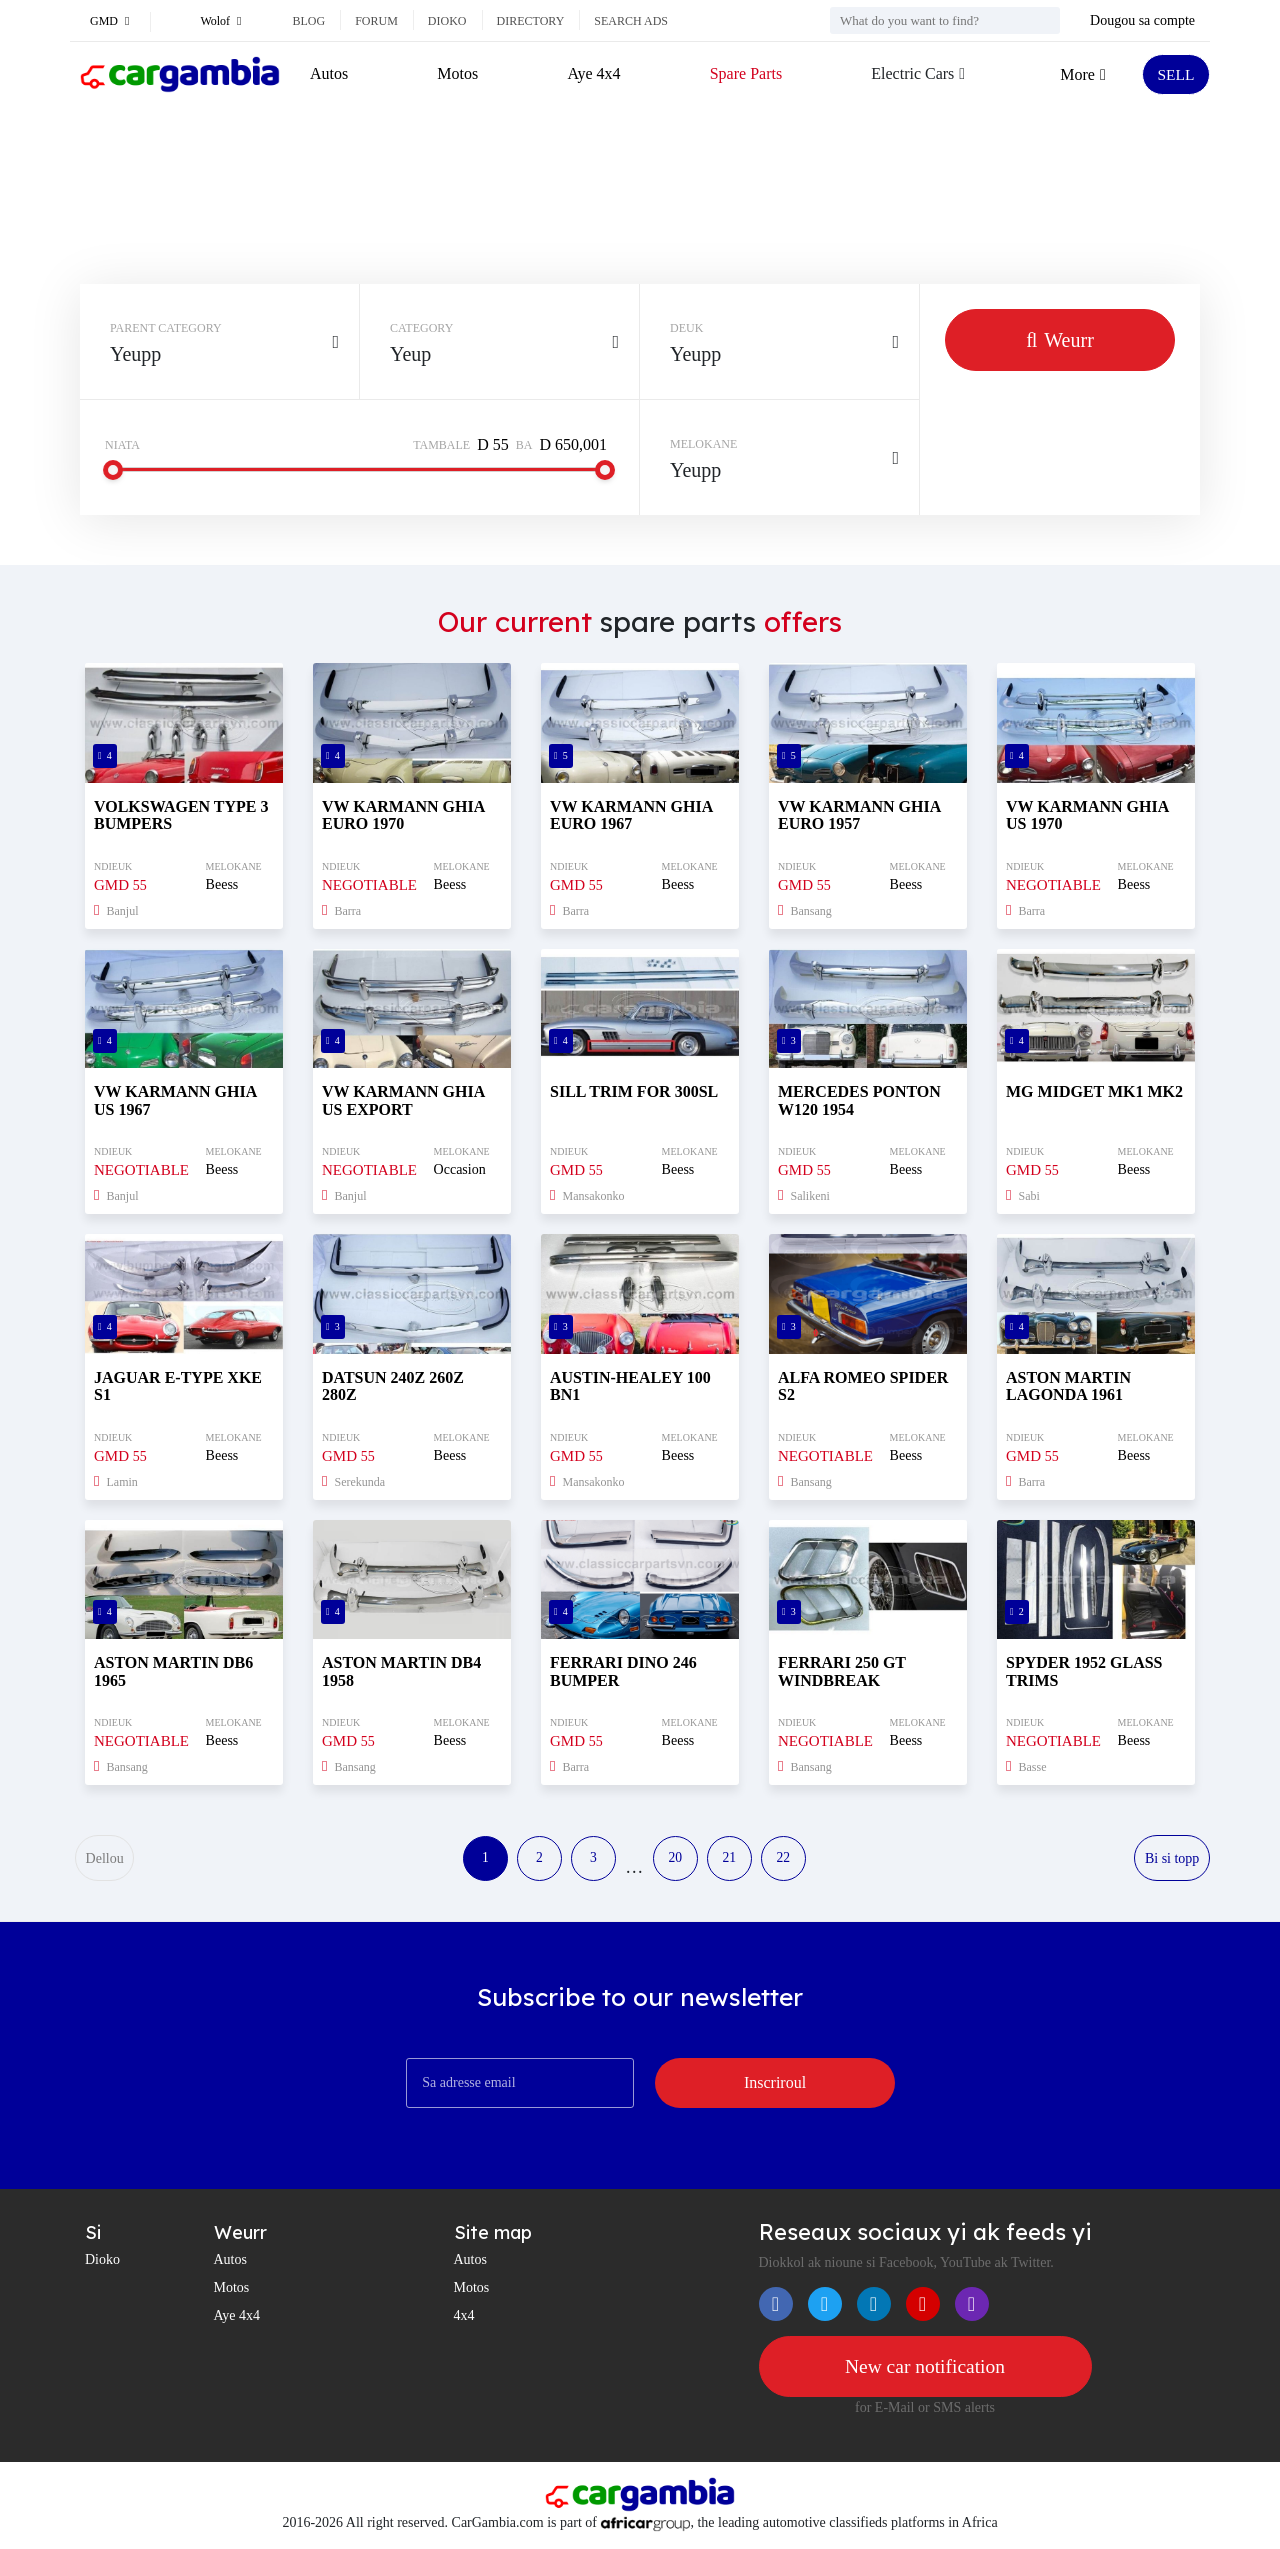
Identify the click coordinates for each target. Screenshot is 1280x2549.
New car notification (925, 2369)
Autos (329, 73)
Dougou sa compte (1142, 20)
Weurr (1060, 340)
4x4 (464, 2316)
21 (735, 1859)
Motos (457, 73)
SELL (1175, 74)
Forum (376, 21)
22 (793, 1859)
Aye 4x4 (593, 73)
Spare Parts (744, 73)
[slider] (113, 470)
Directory (531, 21)
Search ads (631, 21)
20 (677, 1859)
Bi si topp (1172, 1859)
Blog (309, 21)
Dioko (447, 21)
